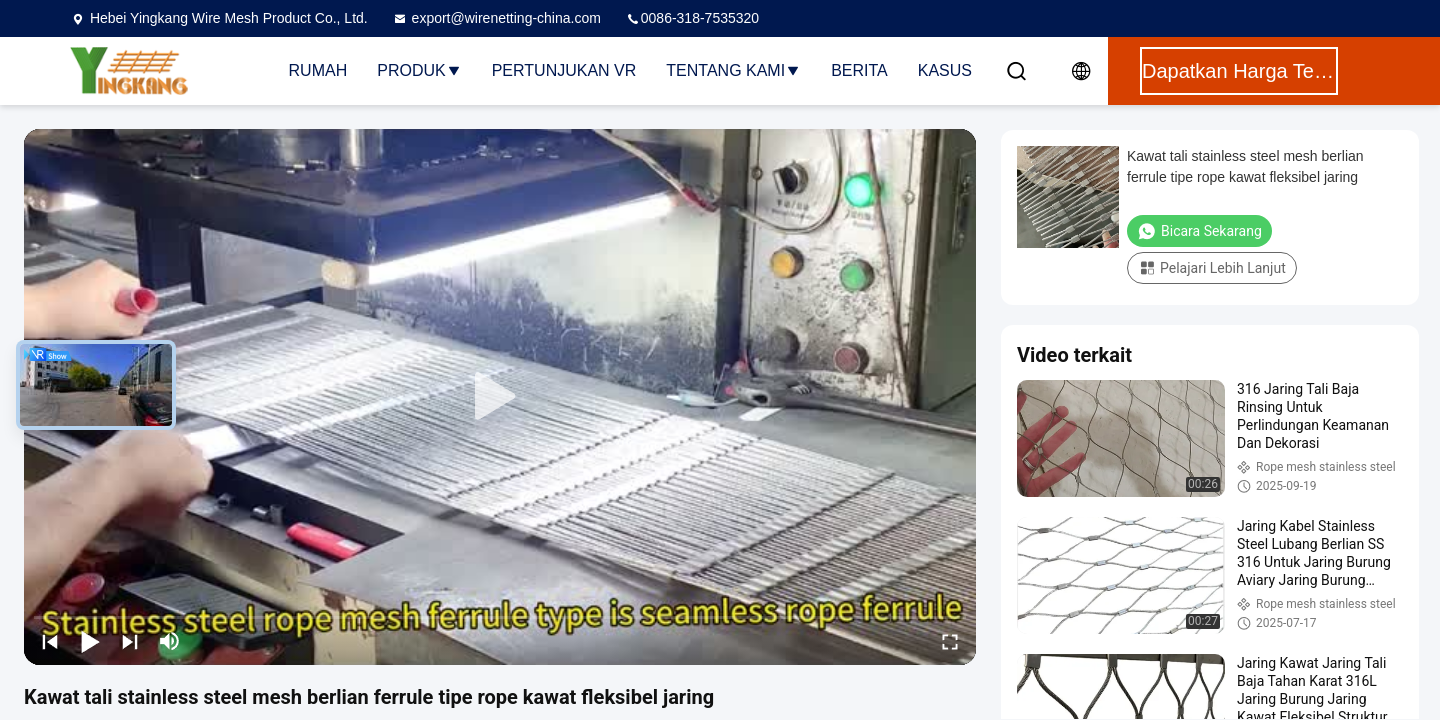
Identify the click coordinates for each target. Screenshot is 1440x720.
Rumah (318, 70)
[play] (500, 397)
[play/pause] (90, 641)
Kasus (945, 70)
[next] (130, 641)
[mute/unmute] (170, 641)
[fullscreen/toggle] (950, 641)
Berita (859, 70)
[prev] (50, 641)
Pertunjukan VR (564, 70)
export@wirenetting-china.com (496, 18)
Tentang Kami (733, 70)
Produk (419, 70)
